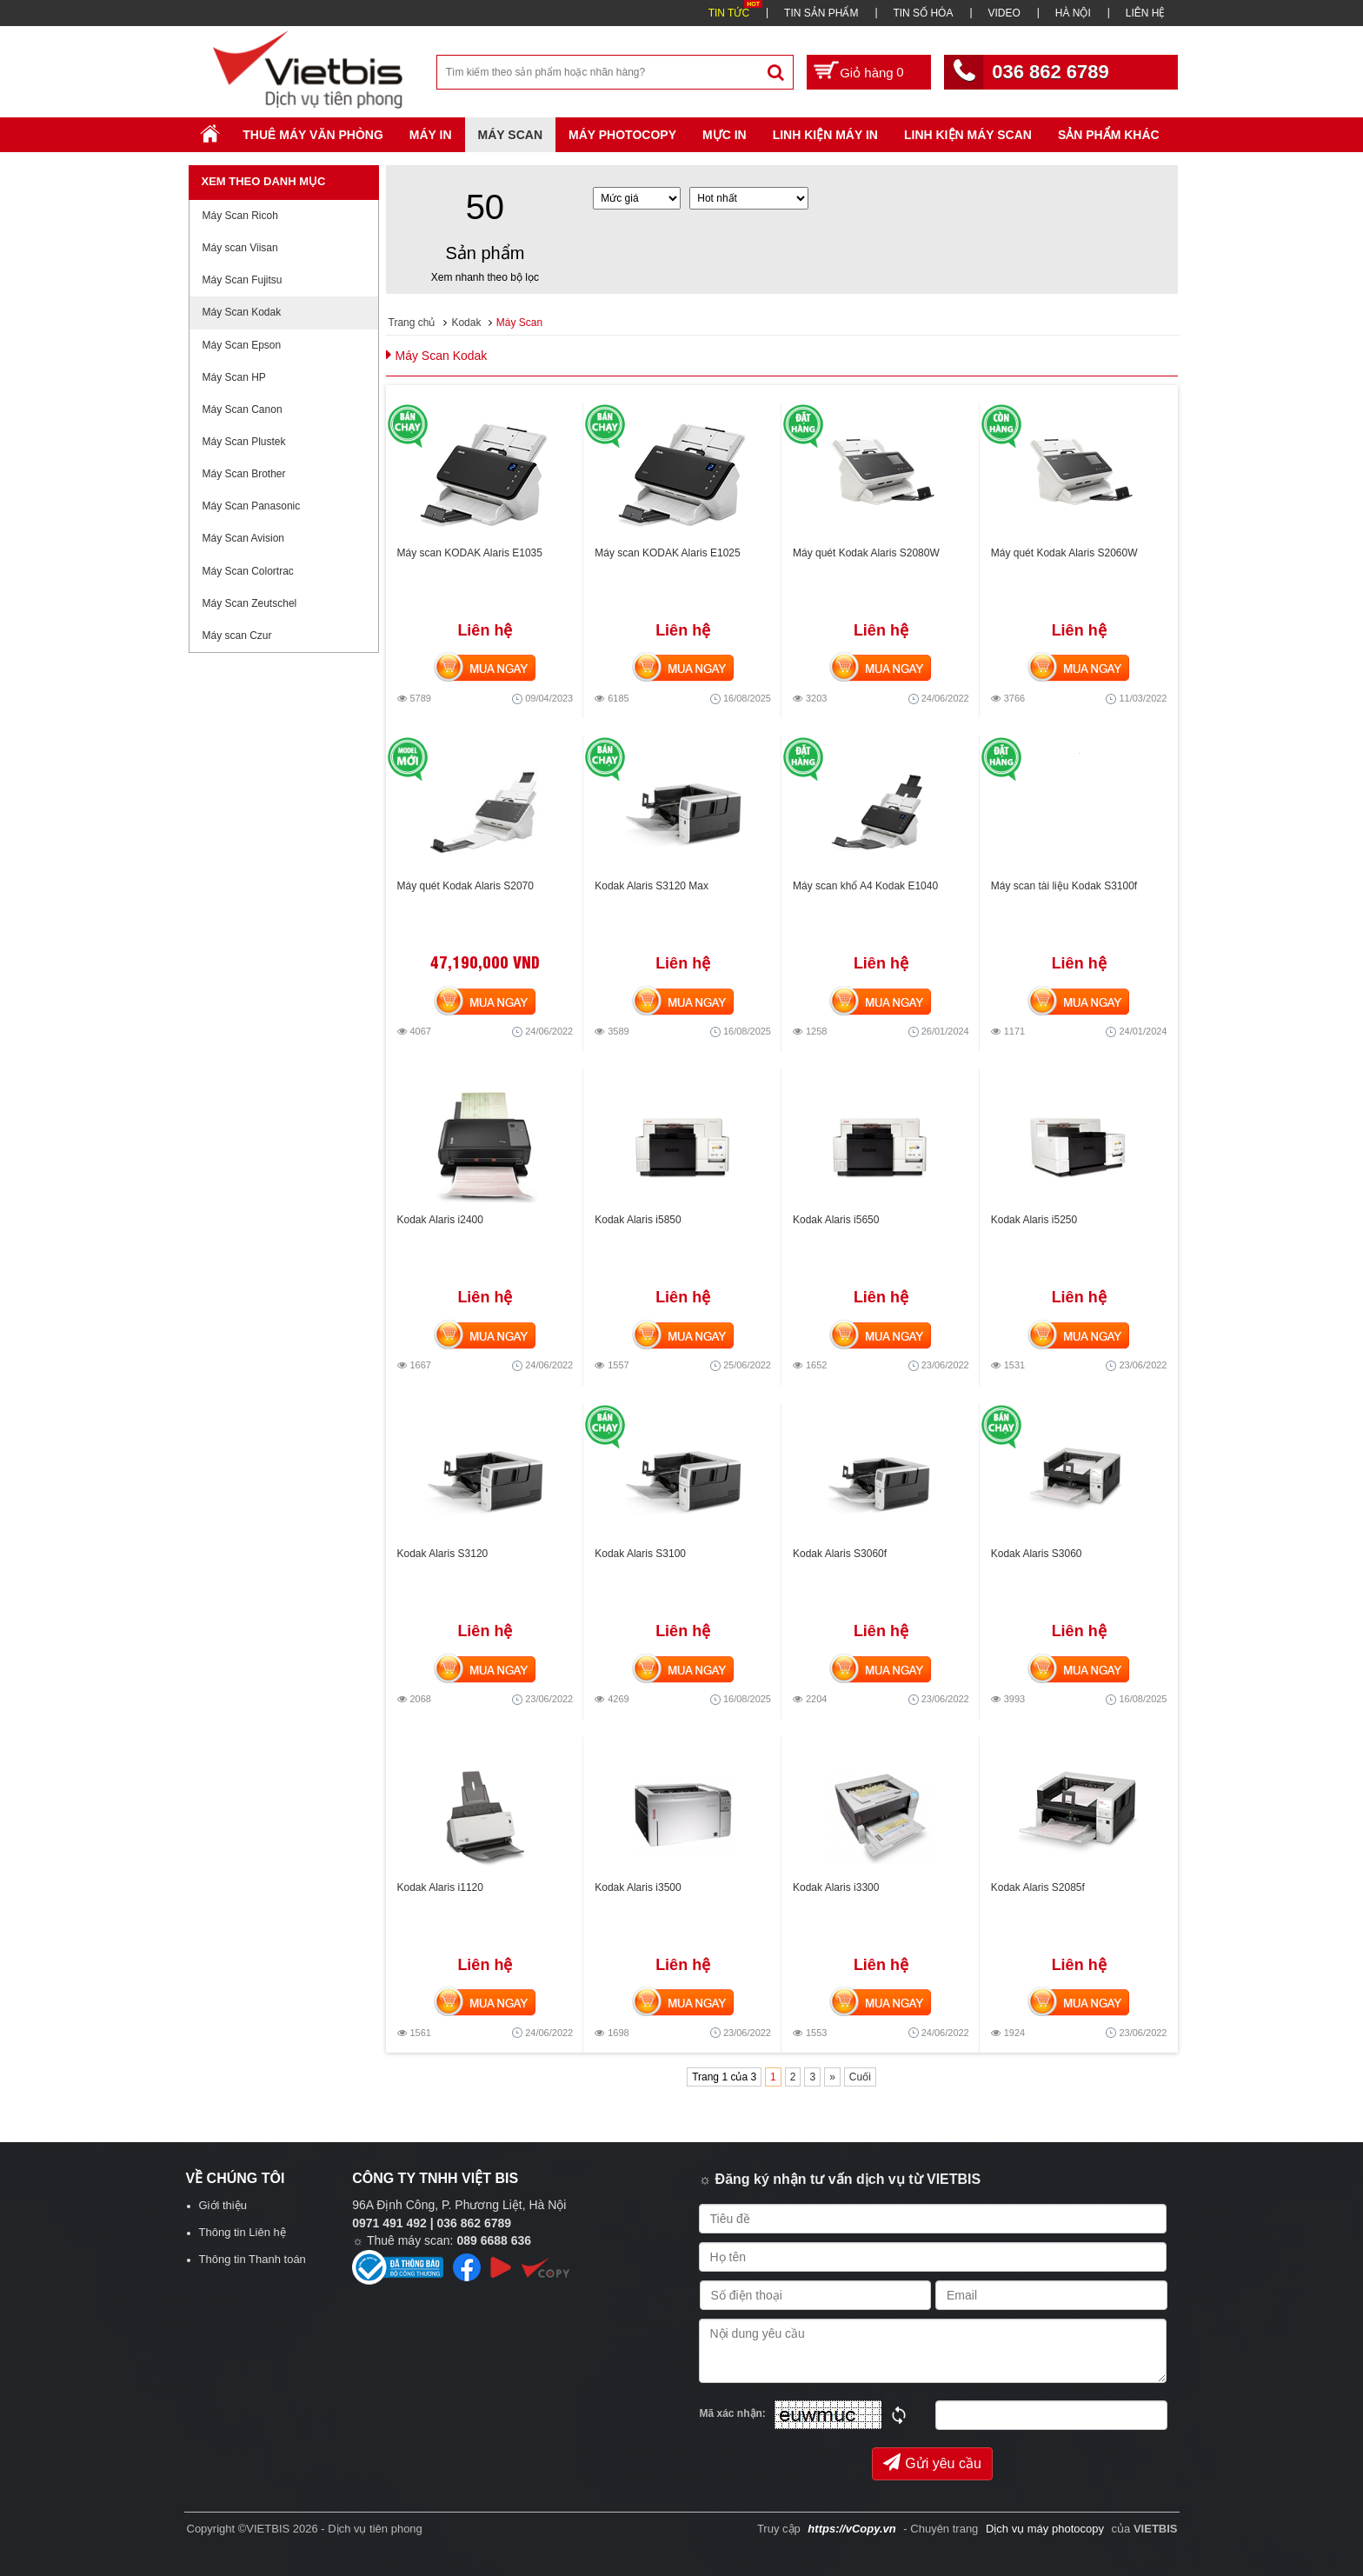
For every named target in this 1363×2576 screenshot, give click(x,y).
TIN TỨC (728, 13)
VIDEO (1003, 13)
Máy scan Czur (237, 635)
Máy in (430, 135)
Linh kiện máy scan (968, 135)
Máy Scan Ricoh (240, 216)
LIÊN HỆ (1146, 13)
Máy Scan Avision (244, 538)
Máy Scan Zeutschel (250, 603)
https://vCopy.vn (851, 2528)
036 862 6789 (1050, 72)
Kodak (466, 322)
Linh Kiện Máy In (825, 135)
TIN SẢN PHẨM (821, 13)
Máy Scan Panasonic (252, 506)
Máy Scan (510, 135)
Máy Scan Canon (243, 409)
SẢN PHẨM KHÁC (1109, 135)
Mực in (724, 135)
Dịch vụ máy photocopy (1046, 2528)
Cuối (860, 2077)
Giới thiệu (223, 2205)
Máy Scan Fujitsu (243, 280)
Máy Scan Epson (242, 345)
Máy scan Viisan (240, 248)
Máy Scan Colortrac (248, 571)
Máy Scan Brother (244, 474)
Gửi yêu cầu (932, 2462)
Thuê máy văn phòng (313, 135)
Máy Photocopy (622, 135)
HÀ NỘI (1073, 13)
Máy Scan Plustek (244, 442)
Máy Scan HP (234, 377)
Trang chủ (412, 322)
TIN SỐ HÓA (923, 13)
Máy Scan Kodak (242, 312)
